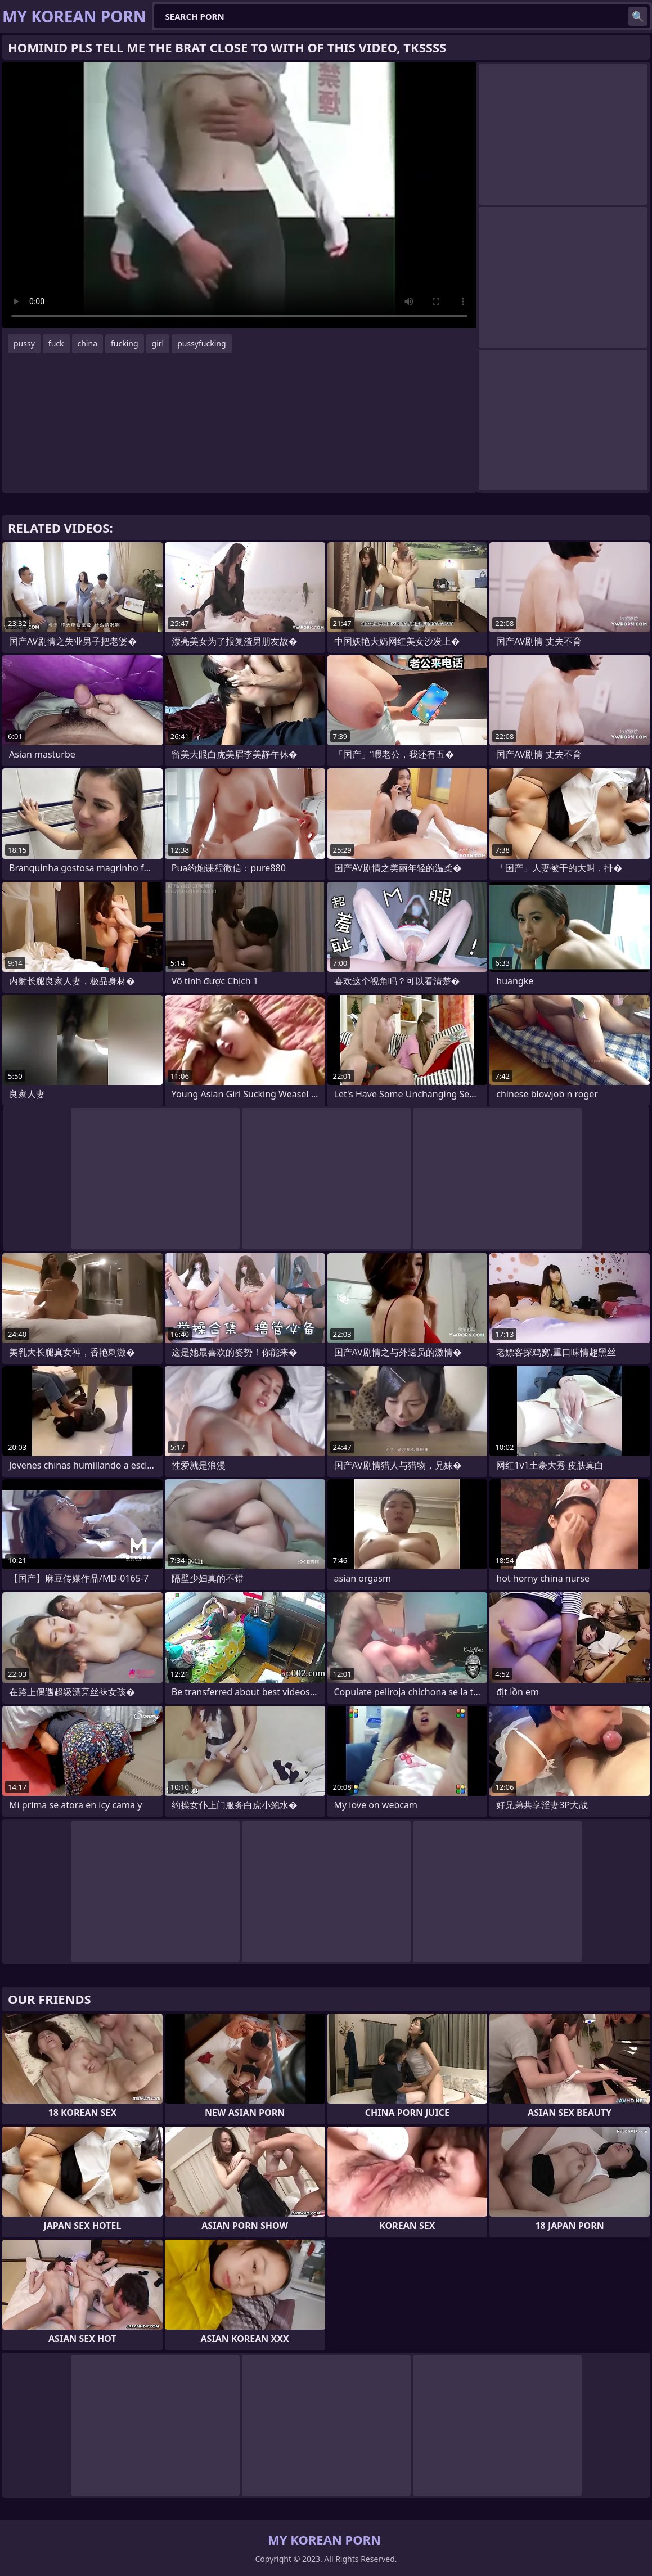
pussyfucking (201, 343)
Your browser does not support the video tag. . (239, 195)
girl (158, 343)
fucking (124, 343)
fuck (56, 343)
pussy (24, 343)
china (88, 343)
